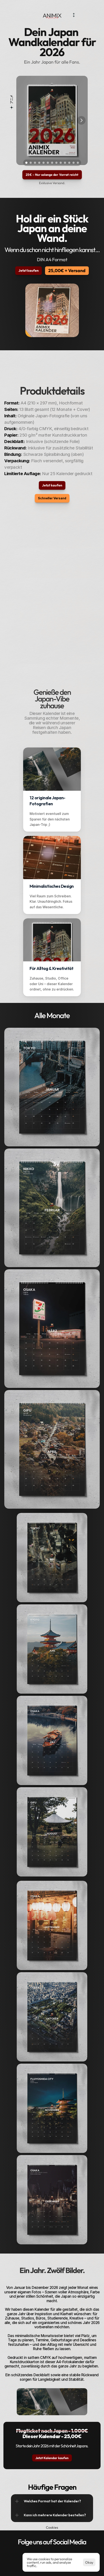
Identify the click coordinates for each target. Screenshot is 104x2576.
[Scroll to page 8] (56, 163)
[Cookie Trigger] (52, 2527)
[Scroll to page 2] (31, 163)
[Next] (81, 120)
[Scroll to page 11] (69, 163)
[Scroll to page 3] (35, 163)
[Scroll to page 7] (52, 163)
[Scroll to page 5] (43, 163)
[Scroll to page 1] (26, 163)
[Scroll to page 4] (39, 163)
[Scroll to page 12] (73, 163)
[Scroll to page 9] (61, 163)
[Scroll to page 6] (48, 163)
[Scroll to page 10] (65, 163)
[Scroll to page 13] (78, 163)
